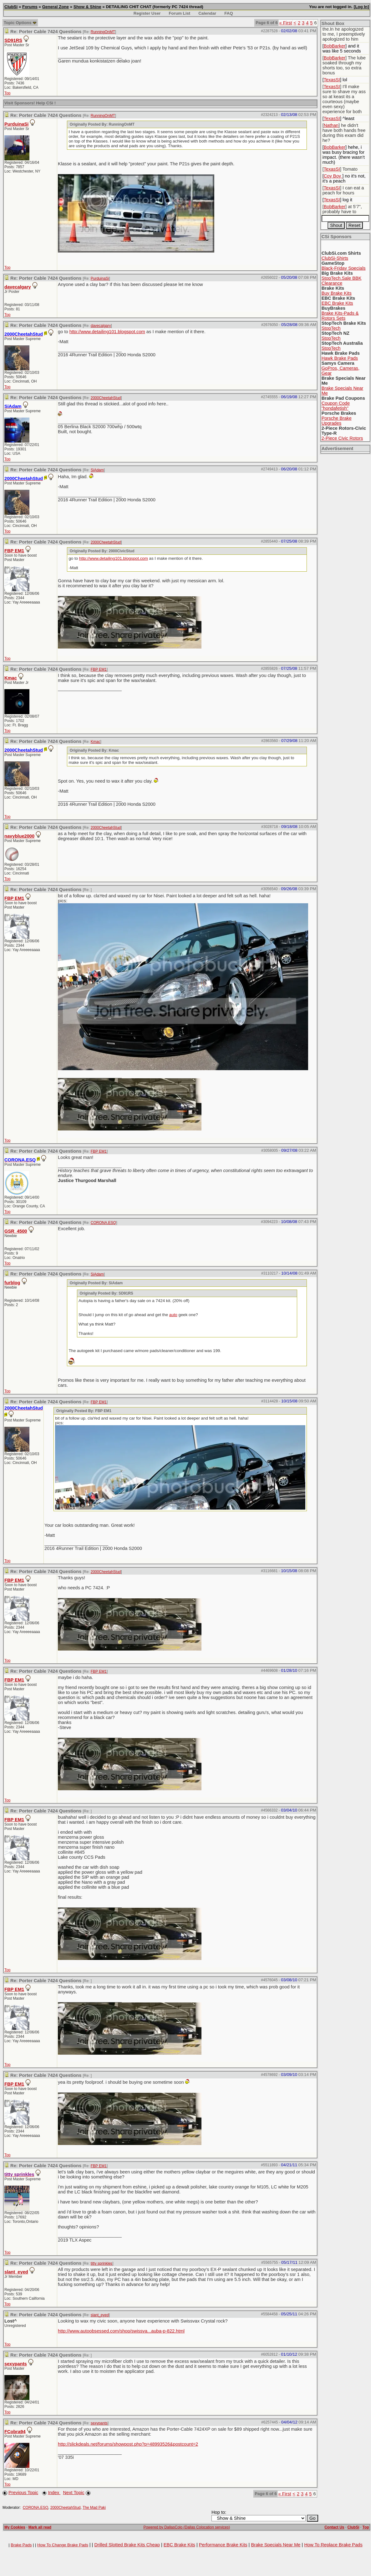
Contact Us (334, 2527)
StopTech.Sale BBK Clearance (342, 281)
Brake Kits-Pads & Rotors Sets (340, 316)
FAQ (228, 13)
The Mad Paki (94, 2507)
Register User (147, 13)
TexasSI (332, 79)
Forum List (179, 13)
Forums (30, 6)
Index (54, 2492)
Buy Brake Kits (337, 293)
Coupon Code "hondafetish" (336, 406)
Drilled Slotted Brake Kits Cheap (127, 2544)
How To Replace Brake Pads (333, 2544)
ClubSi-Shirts (335, 258)
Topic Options (20, 22)
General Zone (55, 6)
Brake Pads (21, 2545)
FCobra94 (15, 2431)
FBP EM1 (14, 550)
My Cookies (14, 2527)
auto (173, 1314)
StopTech (331, 328)
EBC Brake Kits (337, 303)
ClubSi (11, 6)
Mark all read (39, 2527)
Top (7, 93)
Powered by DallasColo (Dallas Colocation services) (186, 2527)
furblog (12, 1282)
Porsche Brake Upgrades (337, 421)
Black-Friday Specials (344, 268)
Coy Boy (333, 175)
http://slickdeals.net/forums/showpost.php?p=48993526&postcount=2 (128, 2444)
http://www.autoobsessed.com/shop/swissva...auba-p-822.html (121, 2330)
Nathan (331, 125)
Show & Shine (87, 6)
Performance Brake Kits (223, 2544)
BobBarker (334, 45)
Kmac (10, 677)
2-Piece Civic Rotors (342, 438)
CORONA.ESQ (103, 1222)
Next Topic (73, 2492)
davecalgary (17, 286)
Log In (361, 6)
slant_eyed (16, 2271)
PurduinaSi (16, 124)
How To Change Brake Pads (62, 2545)
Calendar (207, 13)
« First (285, 22)
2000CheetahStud (106, 398)
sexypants (15, 2363)
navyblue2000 (19, 836)
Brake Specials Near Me (275, 2544)
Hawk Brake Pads (340, 358)
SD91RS (13, 40)
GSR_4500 (15, 1231)
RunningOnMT (103, 32)
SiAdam (97, 470)
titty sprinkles (101, 2263)
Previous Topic (23, 2492)
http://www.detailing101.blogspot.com (107, 331)
